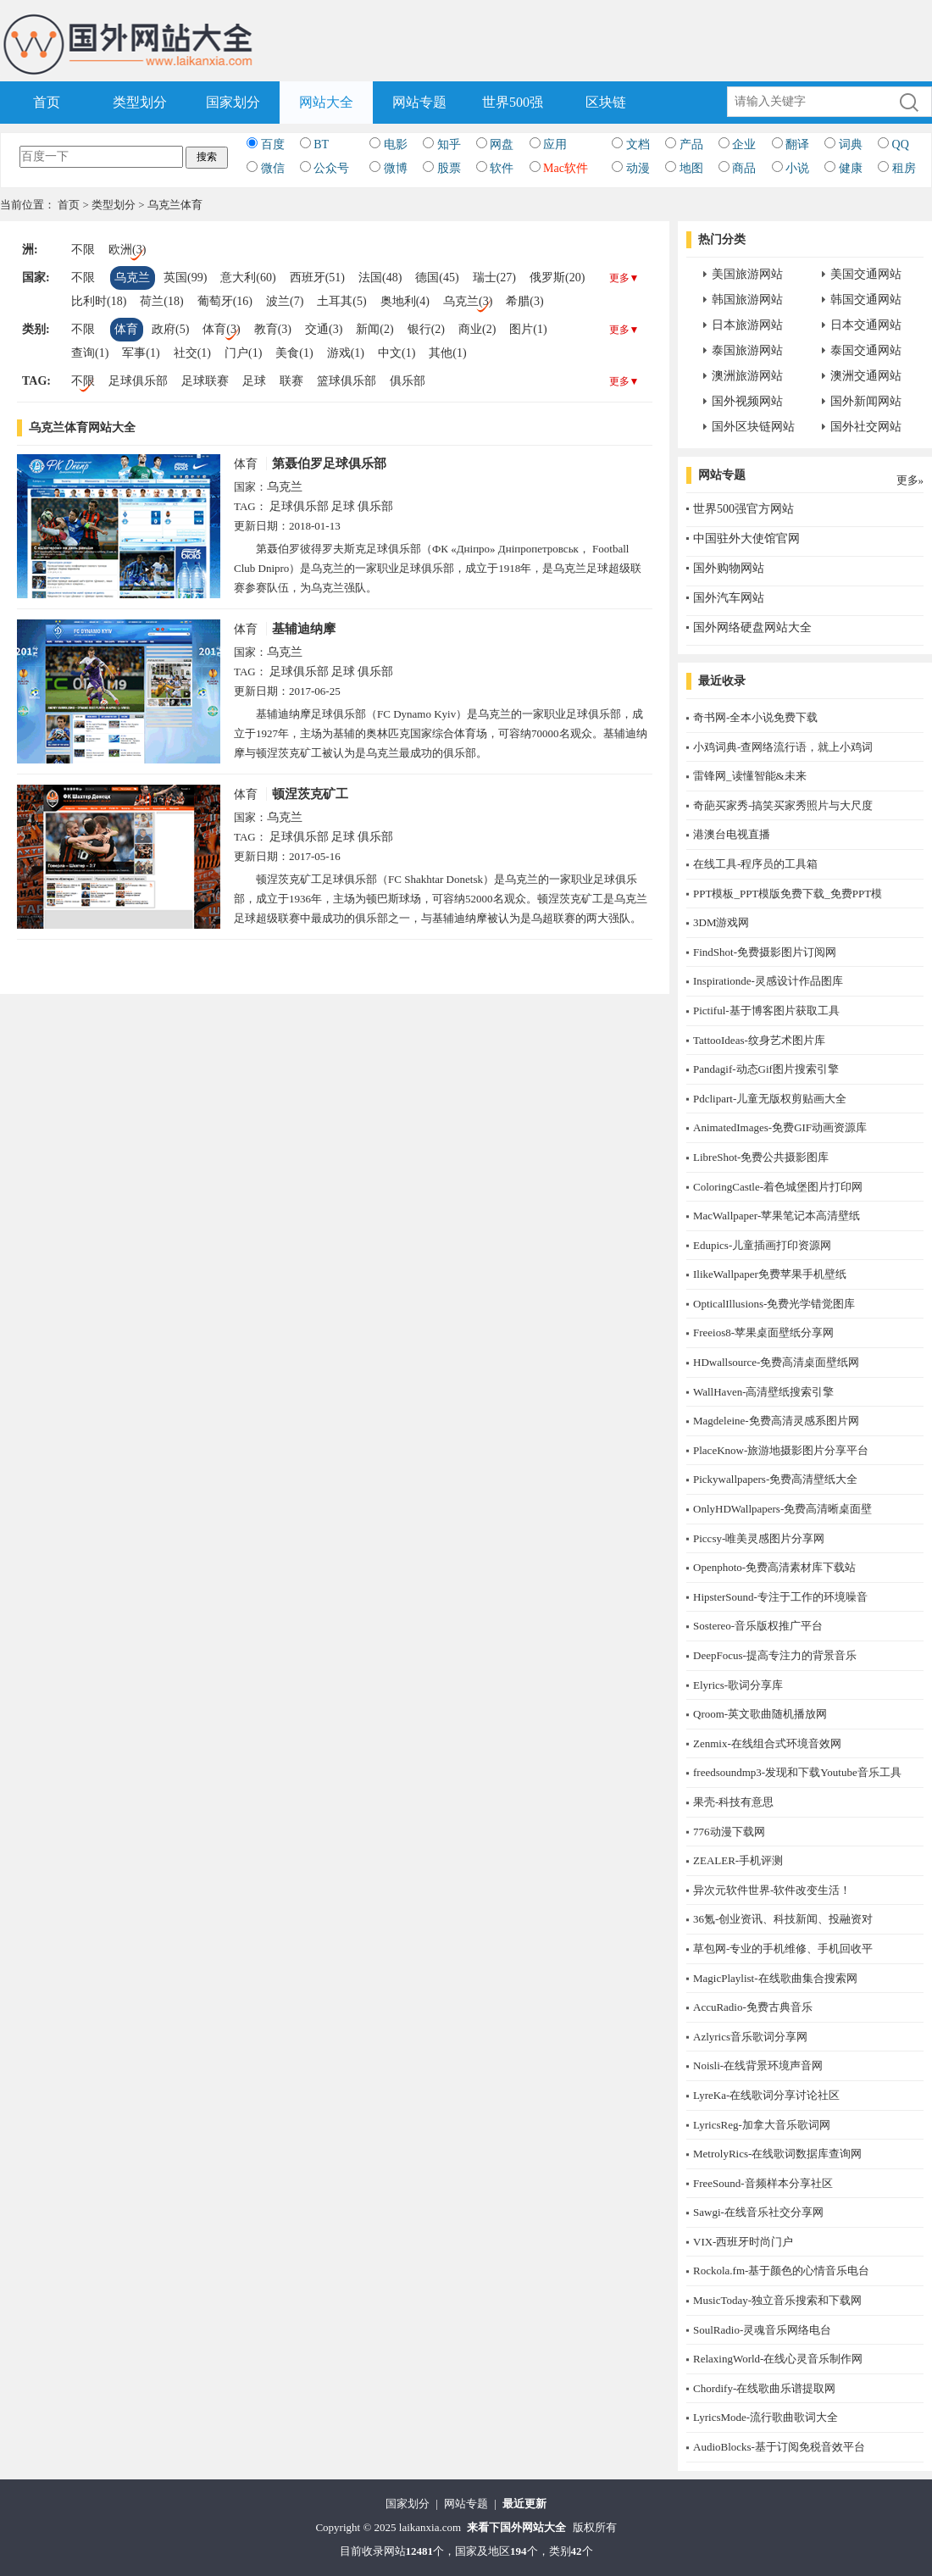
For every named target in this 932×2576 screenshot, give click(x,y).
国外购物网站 (728, 568)
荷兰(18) (161, 301)
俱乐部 (407, 381)
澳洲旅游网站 (747, 375)
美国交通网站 (865, 274)
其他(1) (447, 353)
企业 (744, 144)
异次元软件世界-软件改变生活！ (772, 1890)
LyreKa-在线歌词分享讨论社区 (766, 2095)
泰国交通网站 (865, 350)
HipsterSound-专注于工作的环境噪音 (780, 1597)
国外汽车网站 (728, 597)
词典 (851, 144)
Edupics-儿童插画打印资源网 (762, 1245)
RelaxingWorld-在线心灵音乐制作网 (778, 2358)
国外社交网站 (865, 426)
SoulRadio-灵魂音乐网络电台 (762, 2329)
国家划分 (233, 102)
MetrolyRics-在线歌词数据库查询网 (777, 2153)
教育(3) (272, 329)
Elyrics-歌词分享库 (738, 1685)
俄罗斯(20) (557, 277)
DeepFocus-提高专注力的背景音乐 (775, 1655)
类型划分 (140, 102)
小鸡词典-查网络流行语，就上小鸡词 (783, 747)
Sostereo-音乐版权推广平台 (758, 1625)
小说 (797, 168)
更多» (910, 480)
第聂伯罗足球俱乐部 (329, 463)
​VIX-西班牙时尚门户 (743, 2241)
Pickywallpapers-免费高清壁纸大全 (775, 1479)
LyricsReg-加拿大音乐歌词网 (761, 2124)
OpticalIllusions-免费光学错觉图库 (774, 1303)
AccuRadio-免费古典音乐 (753, 2007)
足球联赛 (205, 381)
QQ (900, 144)
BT (321, 144)
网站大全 (326, 102)
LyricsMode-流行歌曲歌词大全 (765, 2417)
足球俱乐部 (138, 381)
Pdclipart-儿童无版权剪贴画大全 (769, 1098)
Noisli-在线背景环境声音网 (758, 2065)
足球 (254, 381)
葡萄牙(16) (224, 301)
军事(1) (140, 353)
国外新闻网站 (865, 401)
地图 (691, 168)
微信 (273, 168)
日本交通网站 (865, 325)
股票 (449, 168)
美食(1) (294, 353)
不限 (83, 249)
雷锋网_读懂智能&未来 (750, 775)
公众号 (331, 168)
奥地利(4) (405, 301)
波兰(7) (284, 301)
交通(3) (323, 329)
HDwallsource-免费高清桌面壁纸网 (776, 1362)
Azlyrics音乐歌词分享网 (750, 2036)
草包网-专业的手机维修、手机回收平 (783, 1948)
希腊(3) (524, 301)
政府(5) (170, 329)
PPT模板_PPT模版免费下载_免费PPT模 (787, 893)
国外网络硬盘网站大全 (752, 627)
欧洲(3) (127, 249)
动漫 (638, 168)
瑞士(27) (494, 277)
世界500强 (512, 102)
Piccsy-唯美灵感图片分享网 (758, 1538)
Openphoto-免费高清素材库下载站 (774, 1567)
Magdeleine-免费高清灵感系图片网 (776, 1420)
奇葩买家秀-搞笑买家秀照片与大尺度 (783, 805)
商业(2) (477, 329)
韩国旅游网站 (747, 299)
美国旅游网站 (747, 274)
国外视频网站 (747, 401)
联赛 (291, 381)
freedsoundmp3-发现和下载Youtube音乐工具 (797, 1772)
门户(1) (243, 353)
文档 (638, 144)
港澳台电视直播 (731, 834)
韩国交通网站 (865, 299)
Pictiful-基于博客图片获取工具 (766, 1010)
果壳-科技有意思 (733, 1802)
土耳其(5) (341, 301)
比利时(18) (98, 301)
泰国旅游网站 (747, 350)
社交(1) (192, 353)
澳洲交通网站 (865, 375)
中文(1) (396, 353)
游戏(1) (345, 353)
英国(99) (185, 277)
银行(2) (426, 329)
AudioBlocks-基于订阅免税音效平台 (779, 2446)
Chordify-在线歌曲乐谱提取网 (764, 2388)
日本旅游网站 (747, 325)
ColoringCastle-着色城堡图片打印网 (778, 1186)
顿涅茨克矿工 (310, 794)
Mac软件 (565, 168)
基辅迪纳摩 (304, 629)
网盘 (501, 144)
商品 (744, 168)
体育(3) (221, 329)
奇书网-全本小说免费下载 (755, 717)
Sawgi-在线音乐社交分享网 (758, 2212)
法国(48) (380, 277)
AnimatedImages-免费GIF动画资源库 (780, 1127)
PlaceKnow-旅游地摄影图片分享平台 (780, 1450)
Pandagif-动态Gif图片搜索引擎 (766, 1069)
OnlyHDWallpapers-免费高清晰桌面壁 (782, 1508)
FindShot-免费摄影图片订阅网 (764, 952)
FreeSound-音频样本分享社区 (763, 2183)
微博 (396, 168)
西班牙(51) (317, 277)
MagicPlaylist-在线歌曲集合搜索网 (775, 1978)
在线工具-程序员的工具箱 (755, 864)
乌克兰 (132, 277)
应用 (555, 144)
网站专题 (419, 102)
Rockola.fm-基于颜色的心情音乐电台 (781, 2270)
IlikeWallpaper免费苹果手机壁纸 (769, 1274)
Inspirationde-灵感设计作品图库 (768, 980)
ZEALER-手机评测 (738, 1860)
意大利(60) (247, 277)
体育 (126, 329)
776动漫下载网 (729, 1831)
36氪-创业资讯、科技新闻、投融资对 (783, 1919)
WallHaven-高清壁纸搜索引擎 (763, 1391)
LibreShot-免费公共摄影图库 (761, 1157)
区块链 (605, 102)
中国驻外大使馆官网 (746, 538)
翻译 (797, 144)
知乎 (449, 144)
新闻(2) (374, 329)
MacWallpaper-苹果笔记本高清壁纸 (776, 1215)
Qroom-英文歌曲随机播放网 (760, 1713)
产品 (691, 144)
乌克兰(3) (467, 301)
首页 (46, 102)
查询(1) (89, 353)
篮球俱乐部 (346, 381)
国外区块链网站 (753, 426)
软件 (501, 168)
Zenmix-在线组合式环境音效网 (767, 1743)
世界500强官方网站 (743, 508)
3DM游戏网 (721, 922)
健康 (851, 168)
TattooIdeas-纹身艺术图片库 (759, 1040)
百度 (273, 144)
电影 (396, 144)
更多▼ (624, 278)
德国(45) (436, 277)
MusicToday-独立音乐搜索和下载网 (777, 2300)
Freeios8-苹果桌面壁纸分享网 (763, 1332)
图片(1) (527, 329)
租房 (904, 168)
